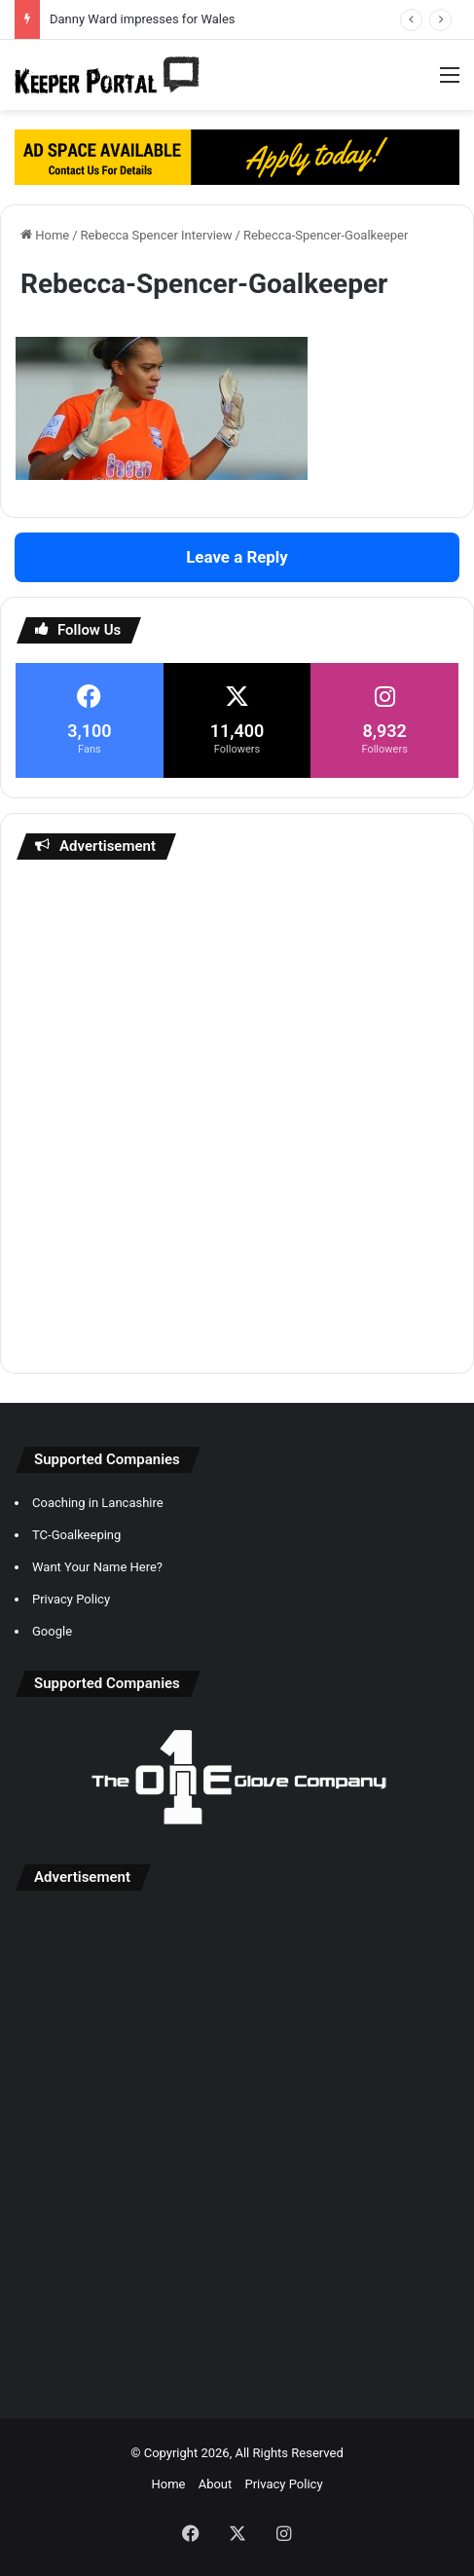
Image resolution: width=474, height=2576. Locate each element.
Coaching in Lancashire (98, 1502)
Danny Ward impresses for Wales (143, 19)
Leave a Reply (237, 557)
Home (44, 235)
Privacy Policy (71, 1599)
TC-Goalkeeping (76, 1534)
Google (52, 1631)
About (216, 2484)
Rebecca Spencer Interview (157, 235)
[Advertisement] (237, 1116)
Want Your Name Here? (97, 1567)
